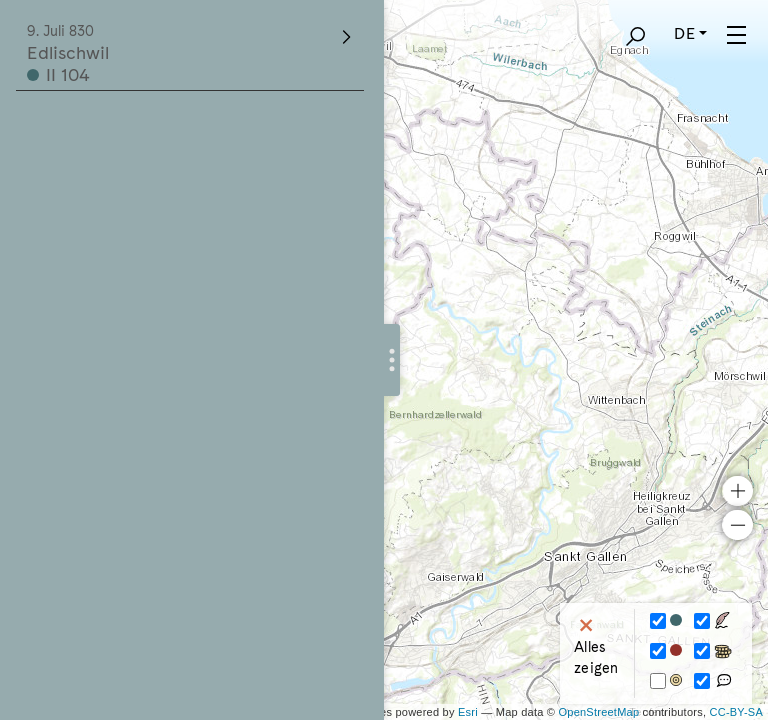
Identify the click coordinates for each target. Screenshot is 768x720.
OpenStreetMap (598, 712)
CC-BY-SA (736, 712)
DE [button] (684, 33)
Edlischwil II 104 (191, 54)
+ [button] (737, 491)
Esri (468, 712)
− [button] (737, 525)
